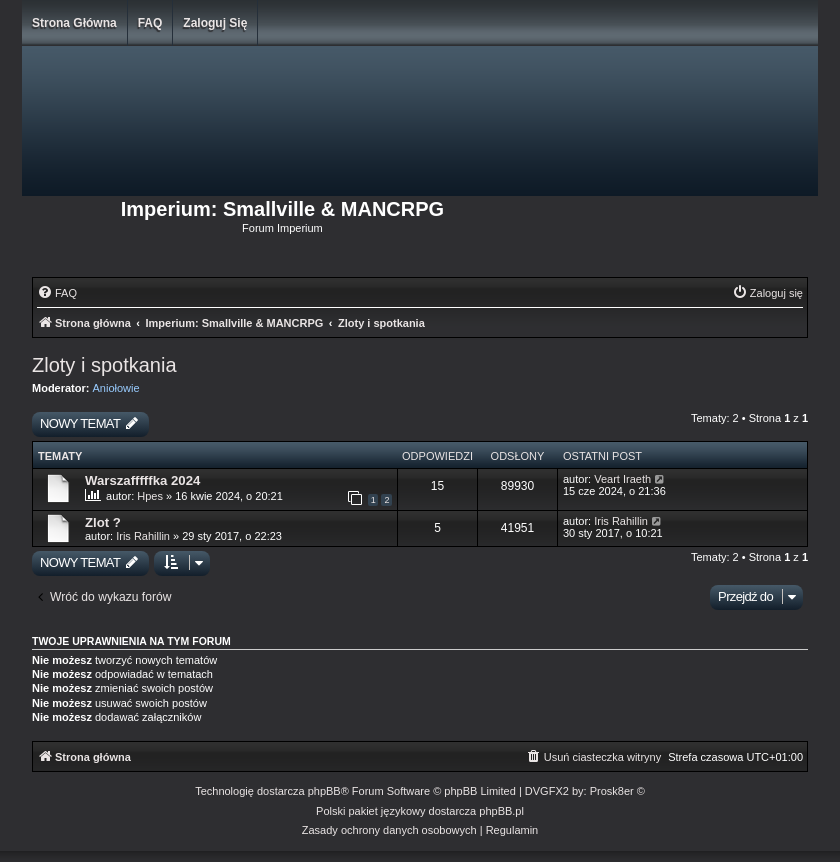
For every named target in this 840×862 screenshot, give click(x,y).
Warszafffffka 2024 (142, 480)
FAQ (150, 23)
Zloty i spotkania (104, 365)
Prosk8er (612, 791)
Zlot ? (103, 522)
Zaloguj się (215, 23)
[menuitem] (57, 293)
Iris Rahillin (144, 536)
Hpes (150, 496)
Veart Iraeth (622, 479)
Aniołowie (116, 388)
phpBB (324, 791)
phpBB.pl (501, 811)
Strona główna (74, 23)
